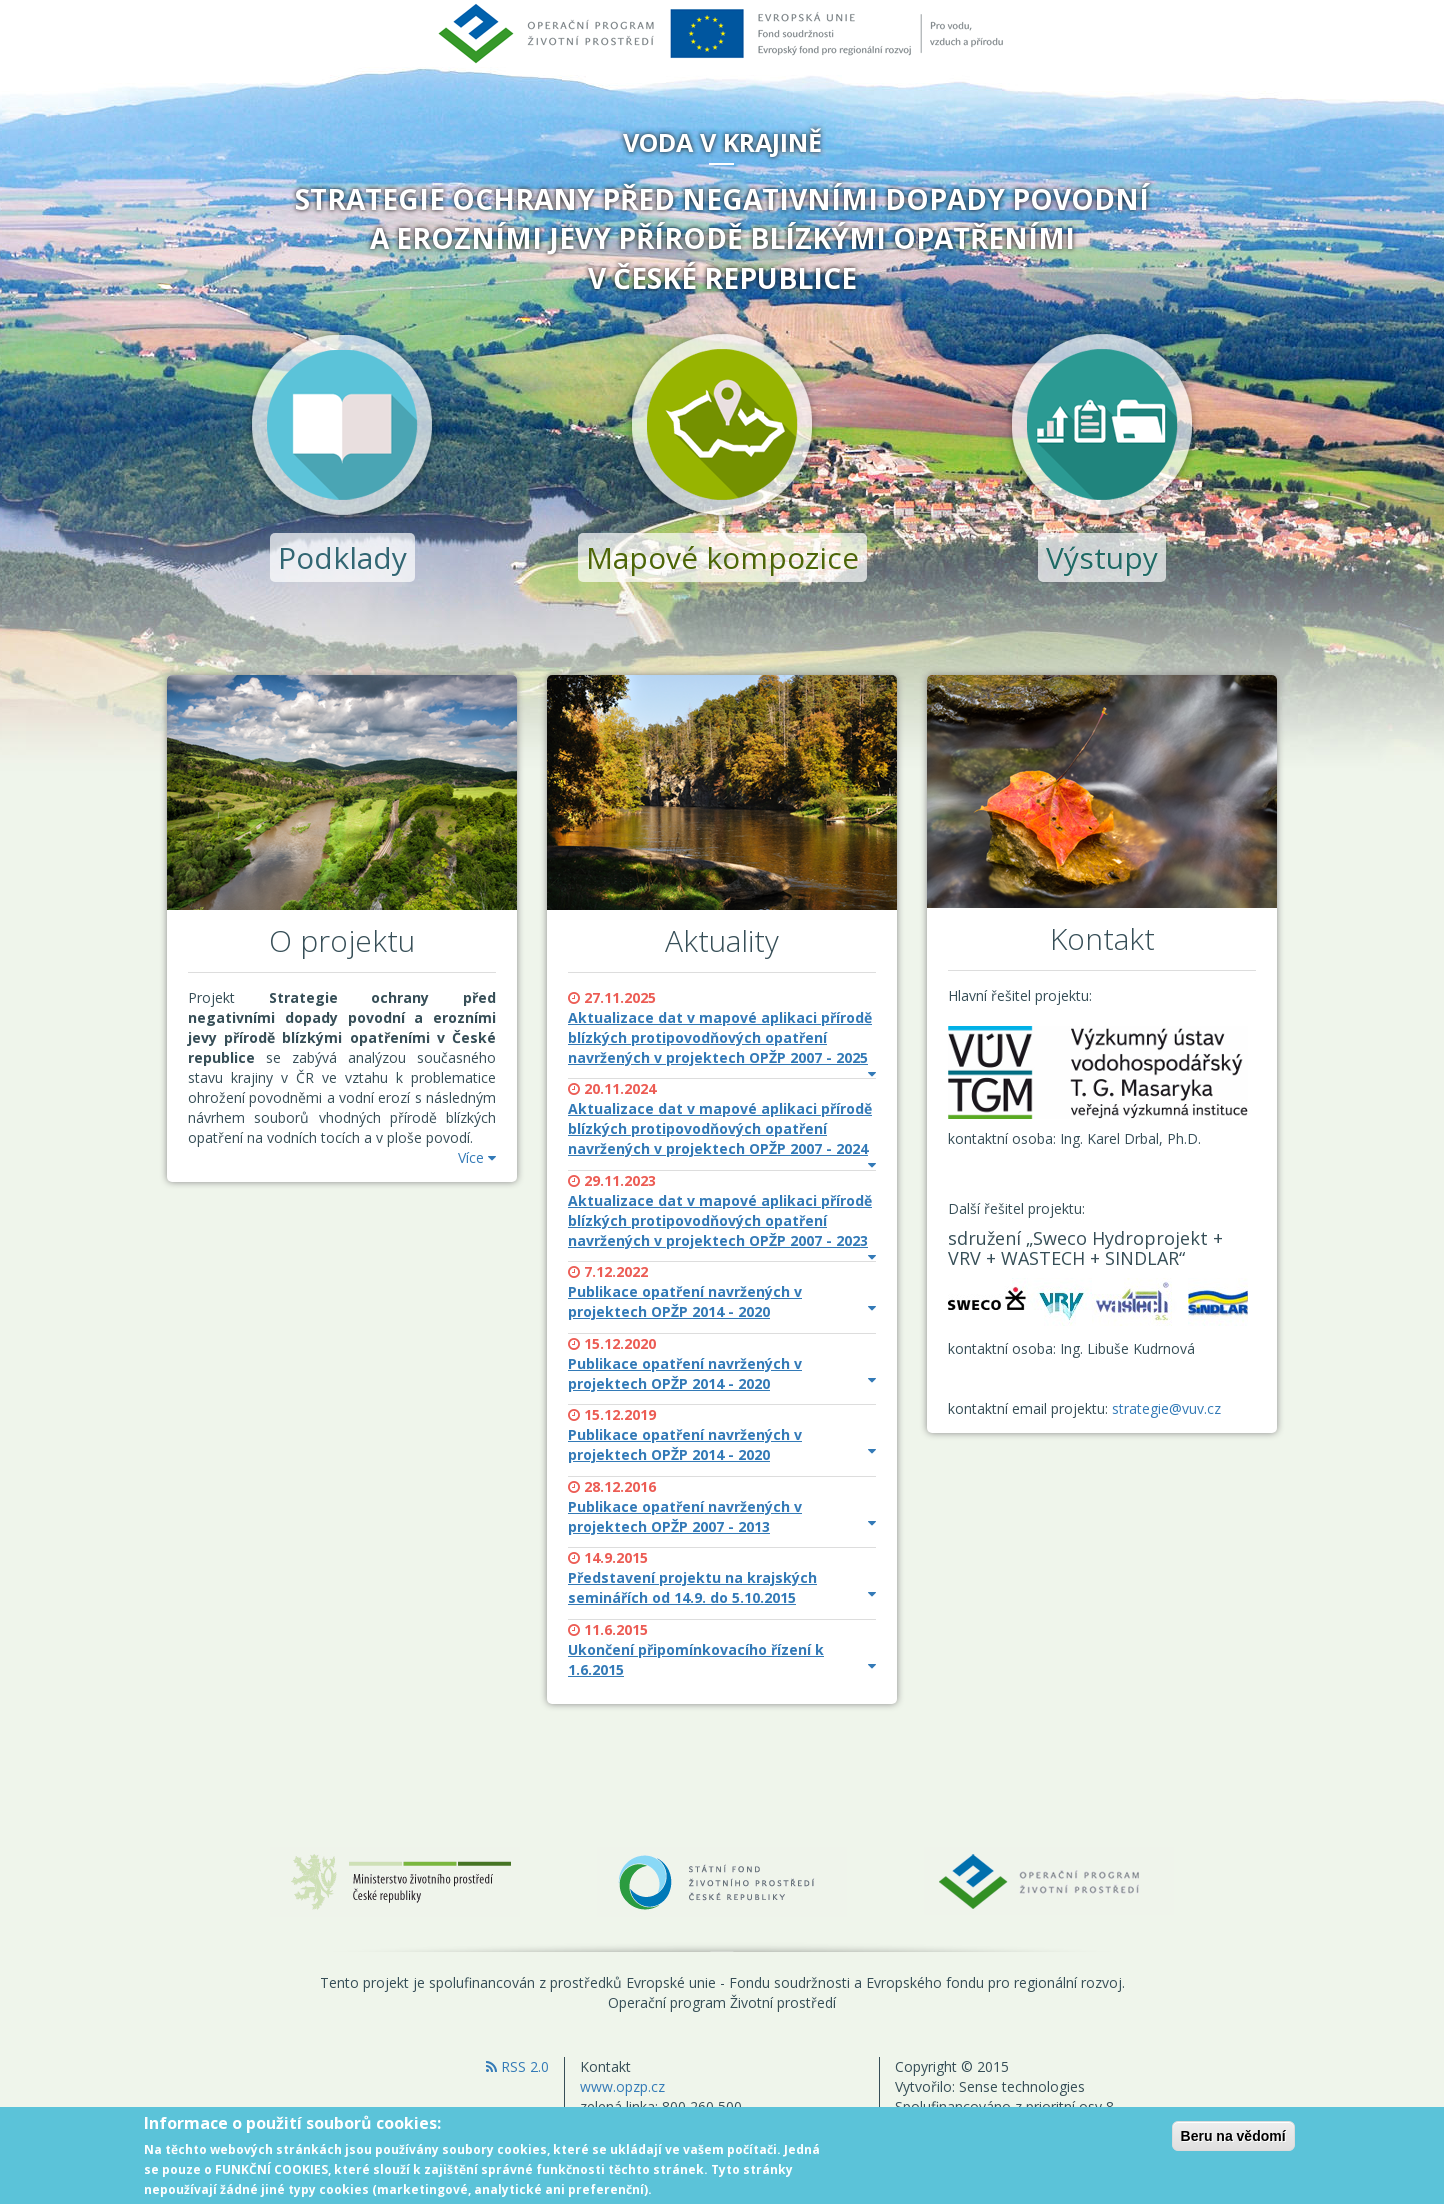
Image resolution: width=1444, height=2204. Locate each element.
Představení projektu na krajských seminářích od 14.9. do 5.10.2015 (722, 1587)
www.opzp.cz (622, 2086)
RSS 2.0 (517, 2066)
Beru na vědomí (1233, 2143)
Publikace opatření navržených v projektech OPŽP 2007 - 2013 (722, 1516)
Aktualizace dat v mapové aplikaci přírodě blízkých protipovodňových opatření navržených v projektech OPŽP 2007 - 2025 (722, 1038)
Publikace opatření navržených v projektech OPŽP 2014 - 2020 (722, 1301)
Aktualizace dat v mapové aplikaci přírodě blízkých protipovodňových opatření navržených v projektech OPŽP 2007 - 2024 (722, 1129)
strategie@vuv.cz (1166, 1408)
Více (477, 1157)
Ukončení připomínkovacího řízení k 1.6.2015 (722, 1659)
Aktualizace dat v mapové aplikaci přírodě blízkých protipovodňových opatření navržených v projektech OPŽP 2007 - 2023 (722, 1221)
